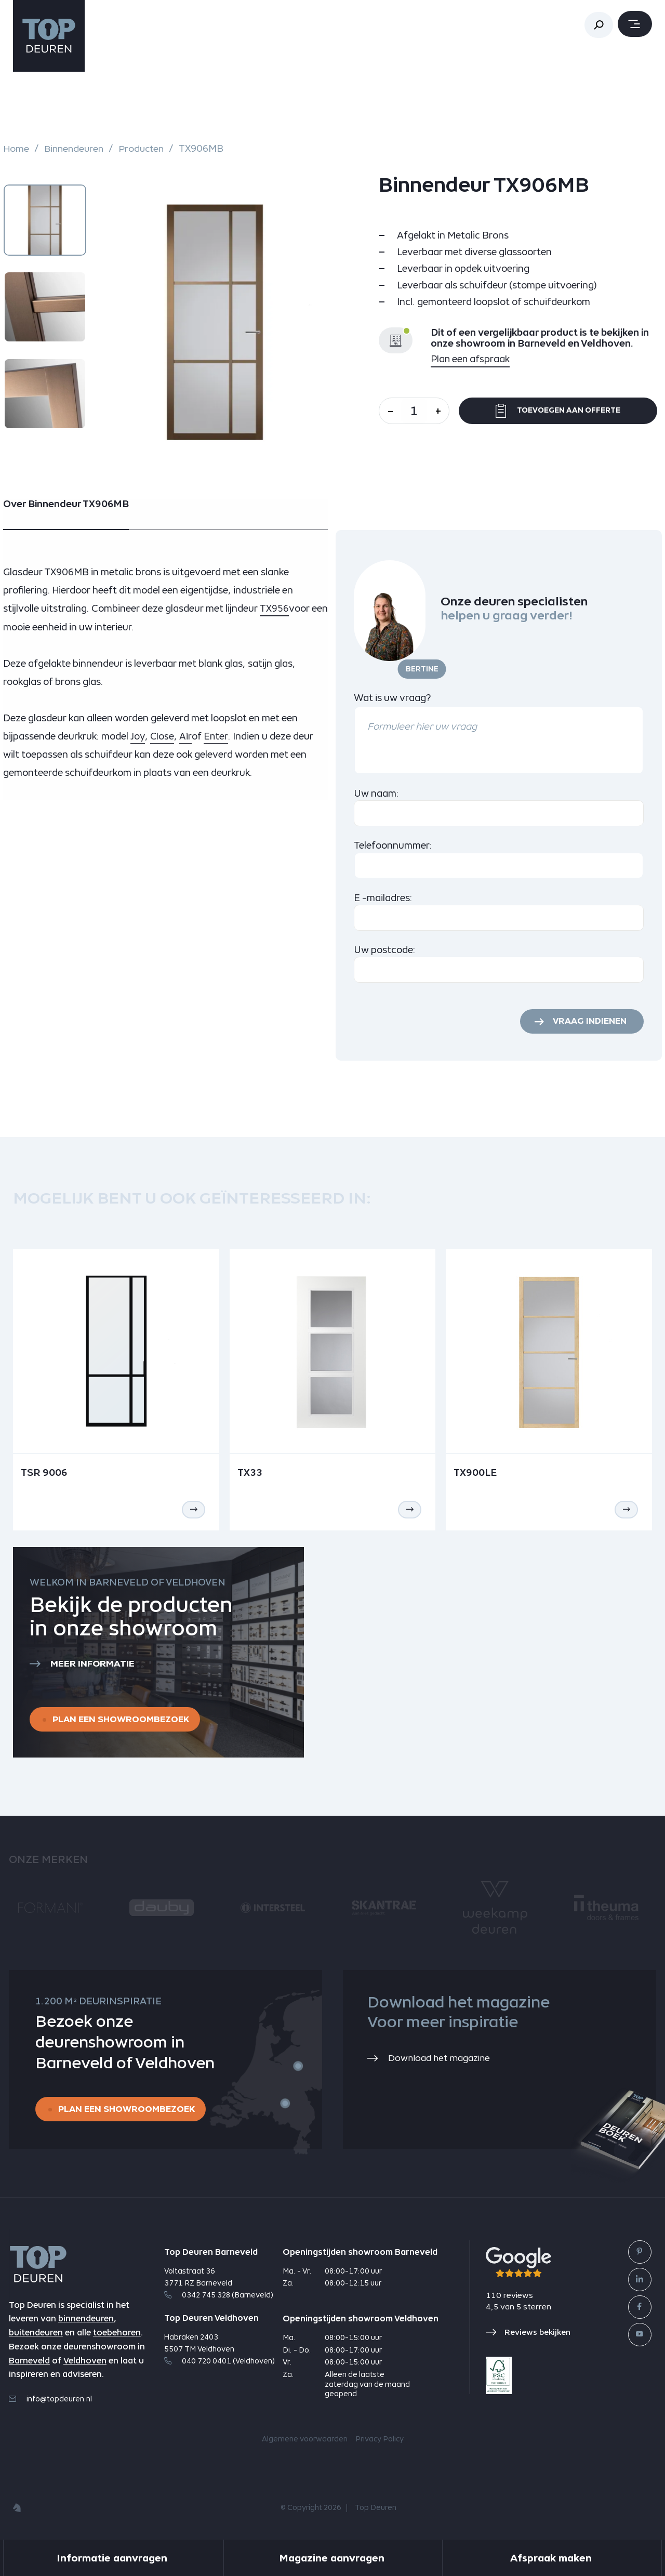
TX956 (274, 608)
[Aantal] (418, 411)
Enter (217, 736)
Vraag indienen (588, 1021)
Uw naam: (376, 793)
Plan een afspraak (471, 358)
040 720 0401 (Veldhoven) (219, 2364)
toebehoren (117, 2336)
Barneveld (29, 2364)
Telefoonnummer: (393, 845)
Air (186, 736)
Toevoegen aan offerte (562, 411)
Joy (137, 736)
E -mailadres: (383, 897)
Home (16, 148)
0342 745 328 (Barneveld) (218, 2297)
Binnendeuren (75, 148)
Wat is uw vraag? (392, 697)
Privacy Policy (379, 2442)
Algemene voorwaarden (305, 2442)
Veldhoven (85, 2364)
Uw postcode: (385, 949)
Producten (145, 148)
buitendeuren (36, 2336)
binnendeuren (86, 2322)
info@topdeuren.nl (50, 2402)
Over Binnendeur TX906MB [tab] (66, 504)
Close (163, 736)
